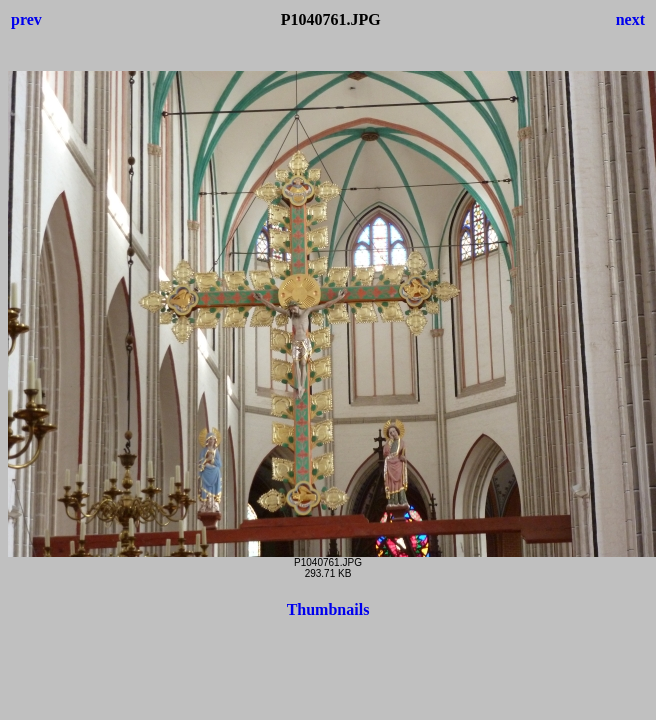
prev (26, 19)
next (630, 19)
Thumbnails (328, 609)
